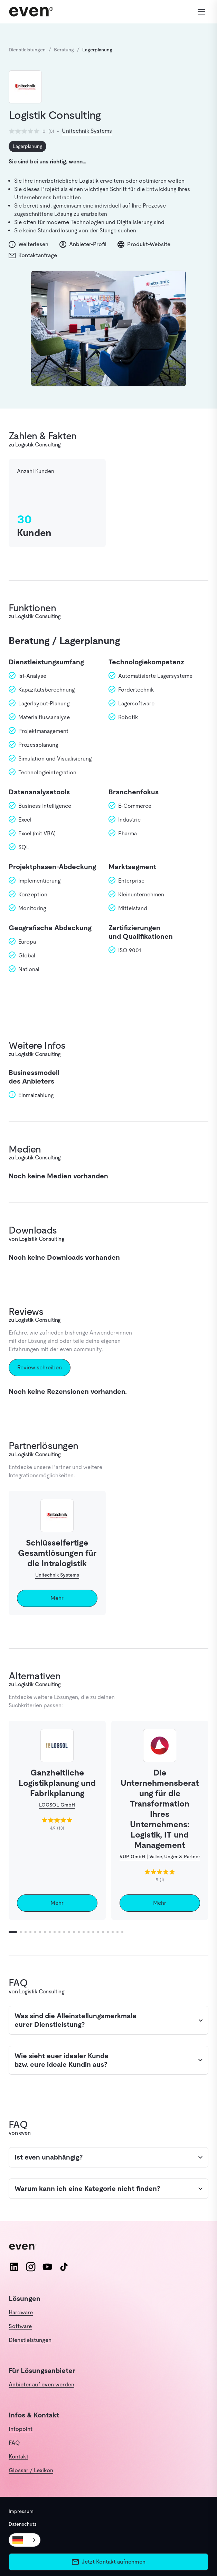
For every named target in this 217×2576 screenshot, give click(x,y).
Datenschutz (23, 2524)
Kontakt (18, 2456)
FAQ (14, 2442)
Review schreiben (39, 1367)
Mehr (57, 1598)
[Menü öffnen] (200, 11)
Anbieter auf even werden (41, 2384)
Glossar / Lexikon (31, 2470)
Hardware (21, 2312)
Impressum (21, 2511)
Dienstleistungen (30, 2340)
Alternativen (34, 1675)
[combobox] (24, 2540)
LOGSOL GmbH (57, 1805)
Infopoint (20, 2429)
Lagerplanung (27, 146)
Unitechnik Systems (87, 131)
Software (20, 2326)
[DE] (24, 2540)
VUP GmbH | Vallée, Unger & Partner (160, 1856)
